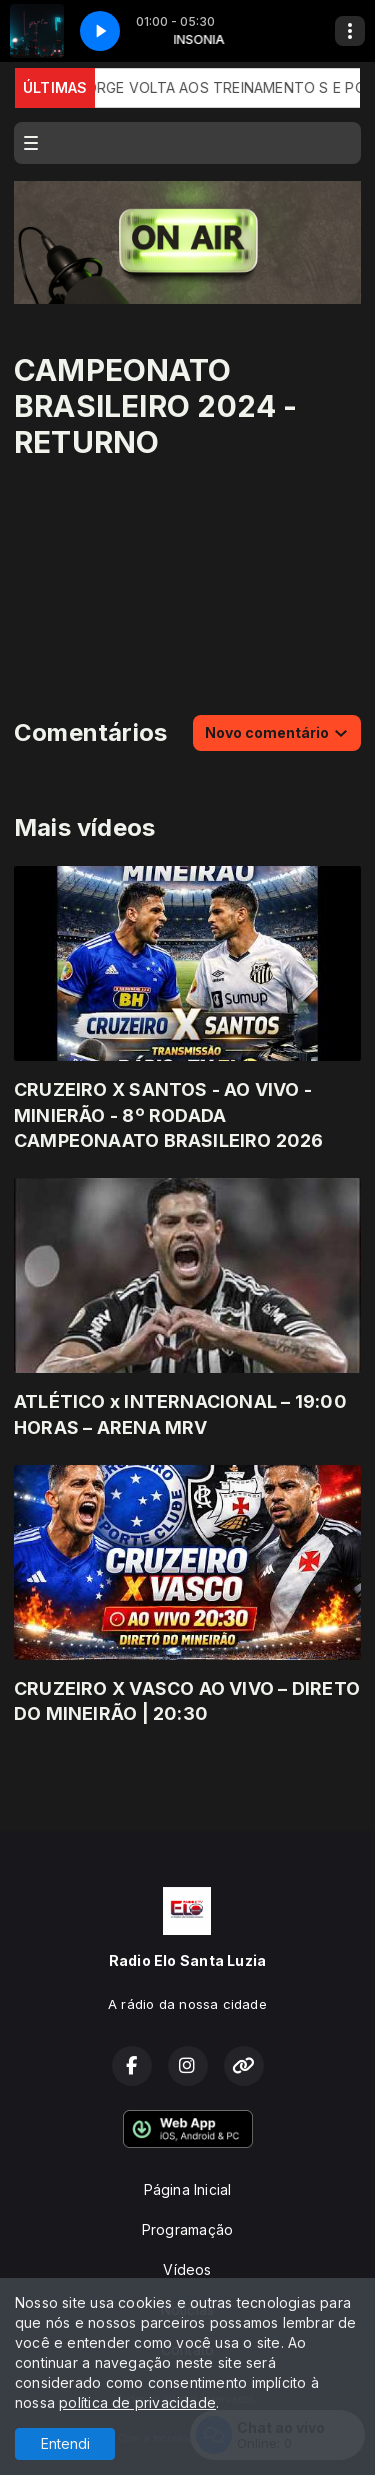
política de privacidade (137, 2402)
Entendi (65, 2443)
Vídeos (187, 2269)
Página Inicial (188, 2189)
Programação (187, 2229)
